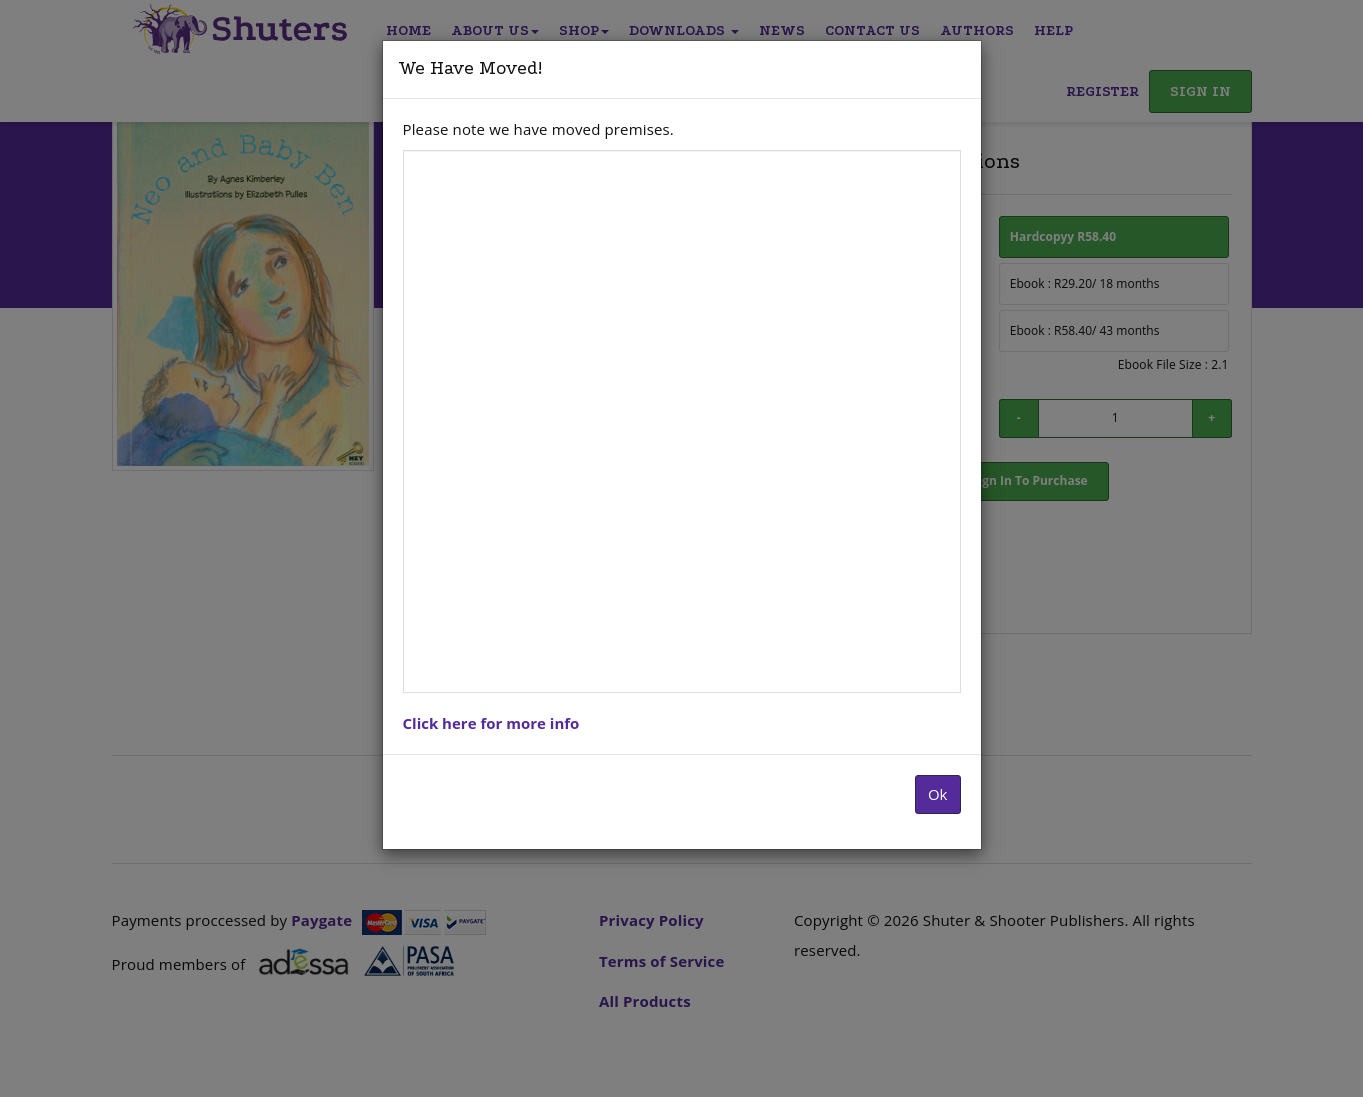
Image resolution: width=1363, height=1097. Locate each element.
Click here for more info (491, 723)
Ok (938, 794)
